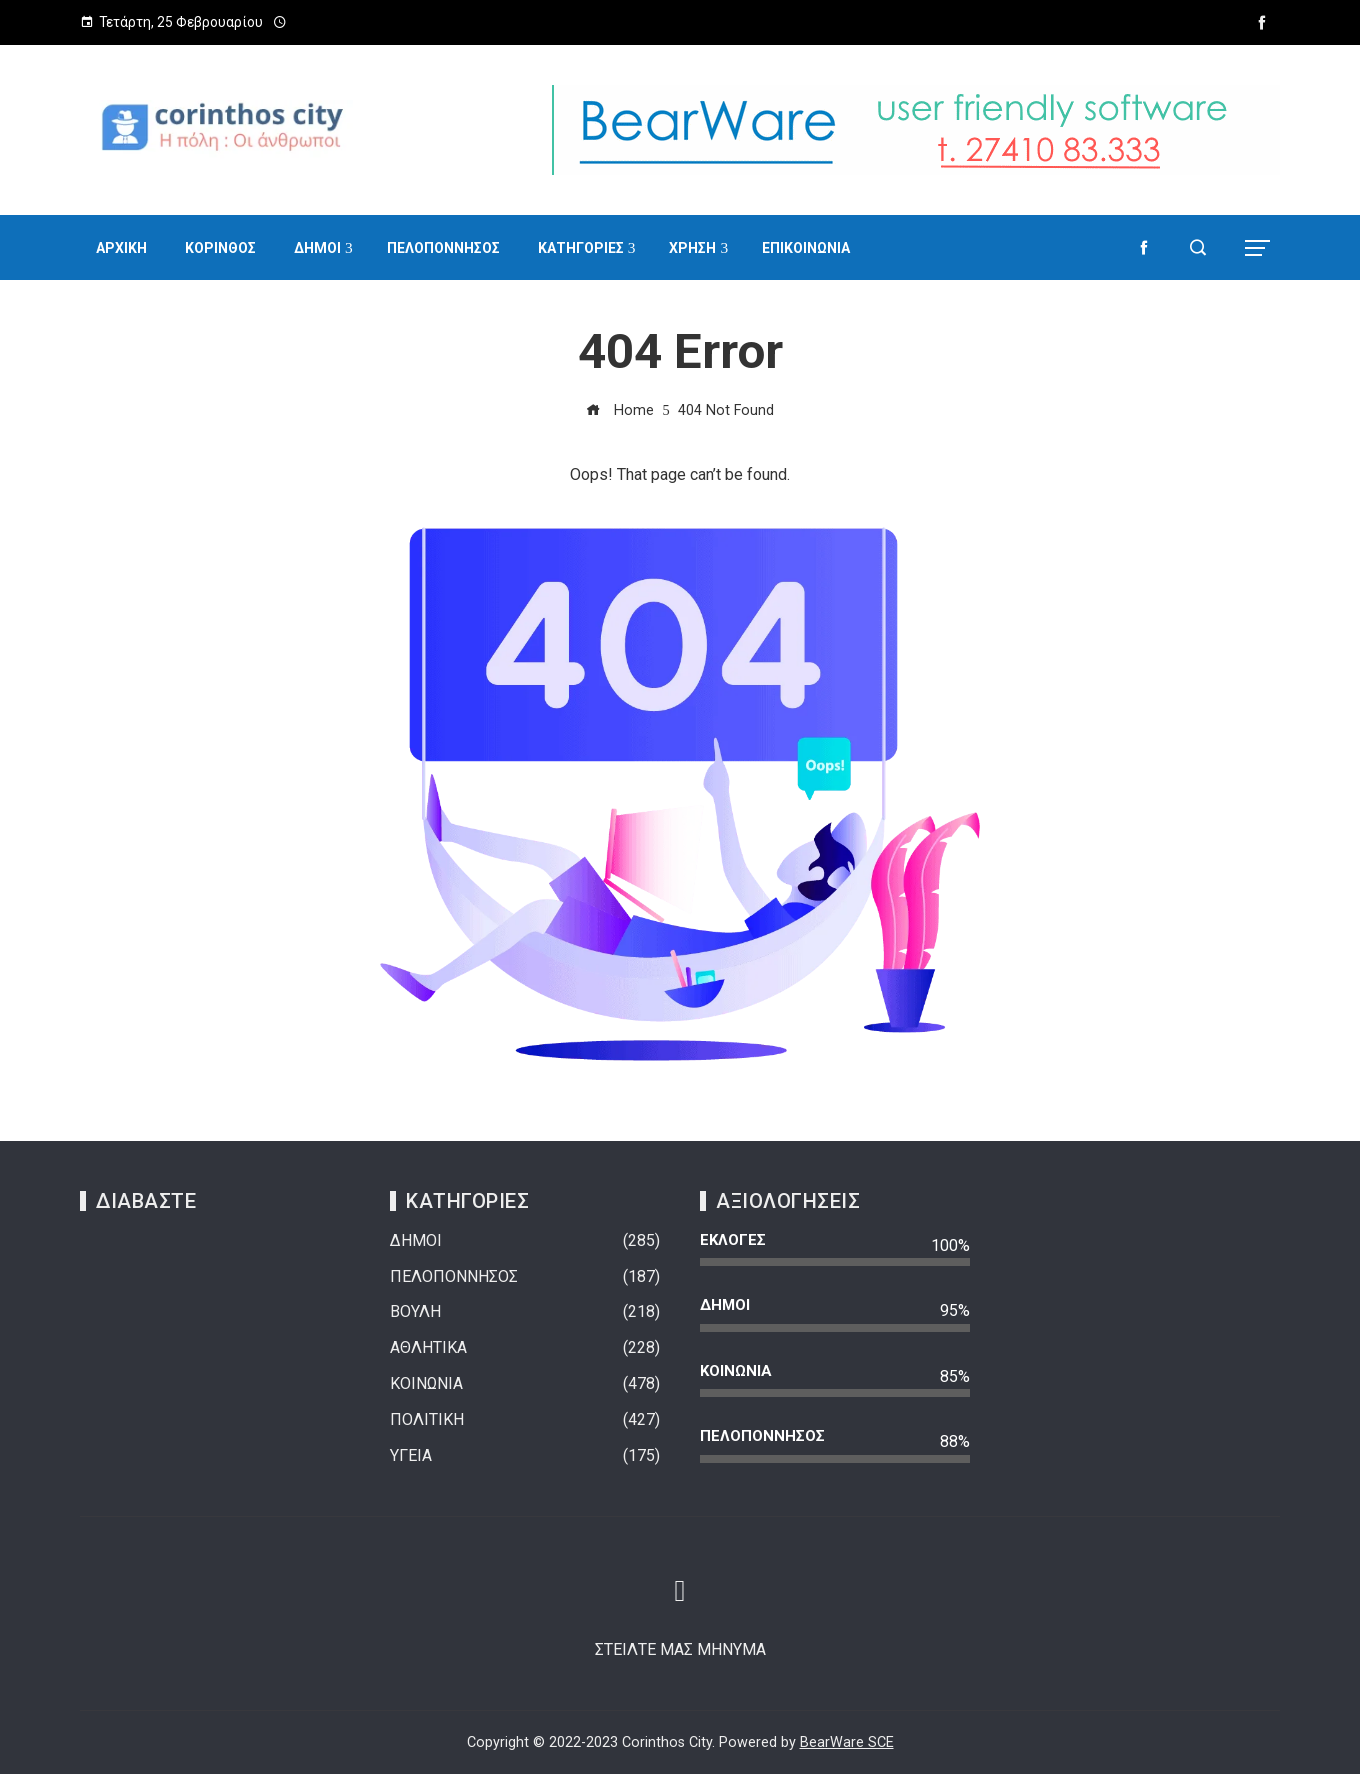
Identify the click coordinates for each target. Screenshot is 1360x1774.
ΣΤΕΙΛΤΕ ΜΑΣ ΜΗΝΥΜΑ (680, 1649)
